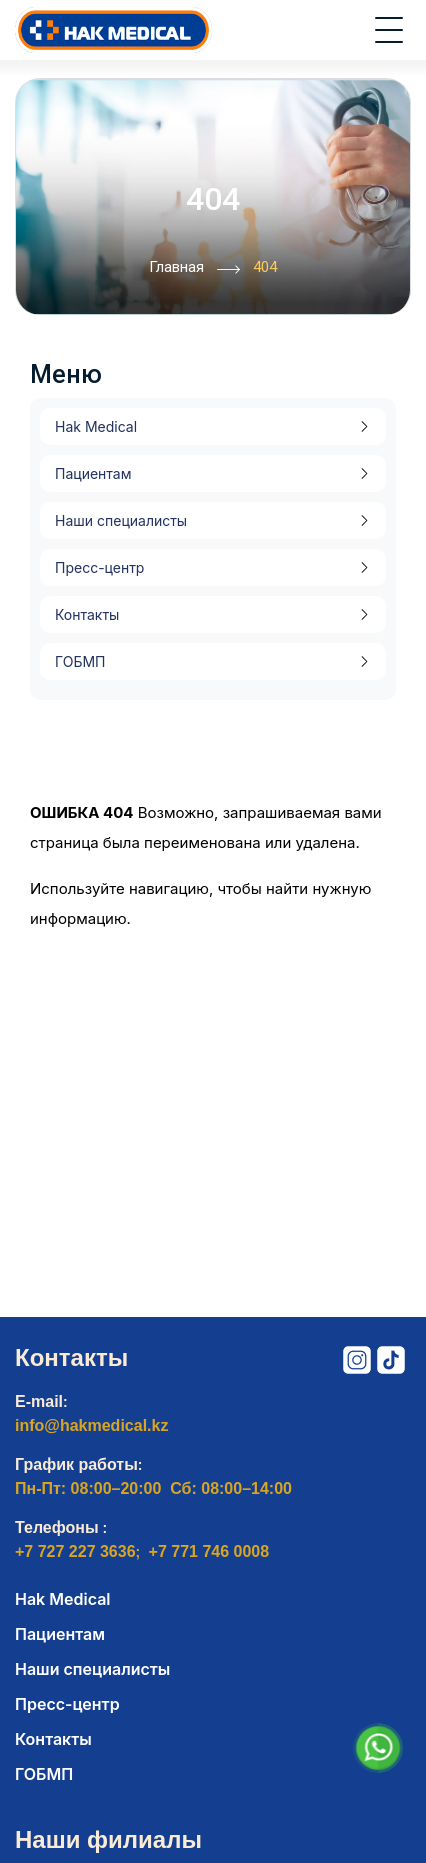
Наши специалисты (121, 520)
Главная (194, 269)
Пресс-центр (99, 567)
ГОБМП (80, 661)
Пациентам (93, 473)
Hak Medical (96, 426)
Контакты (87, 614)
